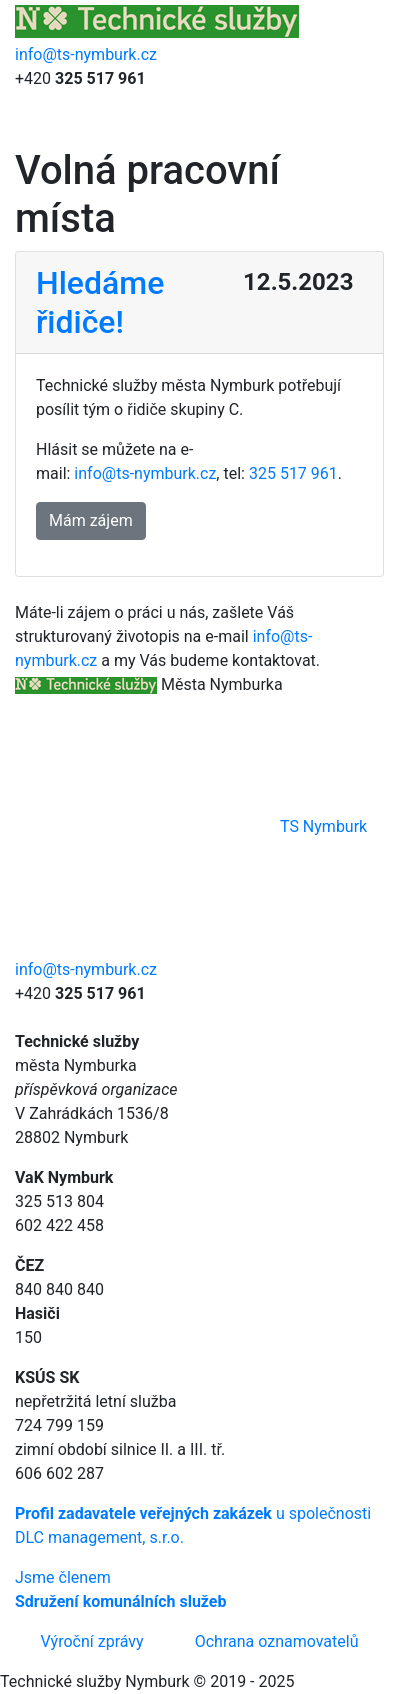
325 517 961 (293, 473)
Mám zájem (91, 520)
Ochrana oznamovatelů (277, 1641)
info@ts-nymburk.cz (86, 54)
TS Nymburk (191, 826)
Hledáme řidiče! (100, 302)
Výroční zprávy (92, 1641)
